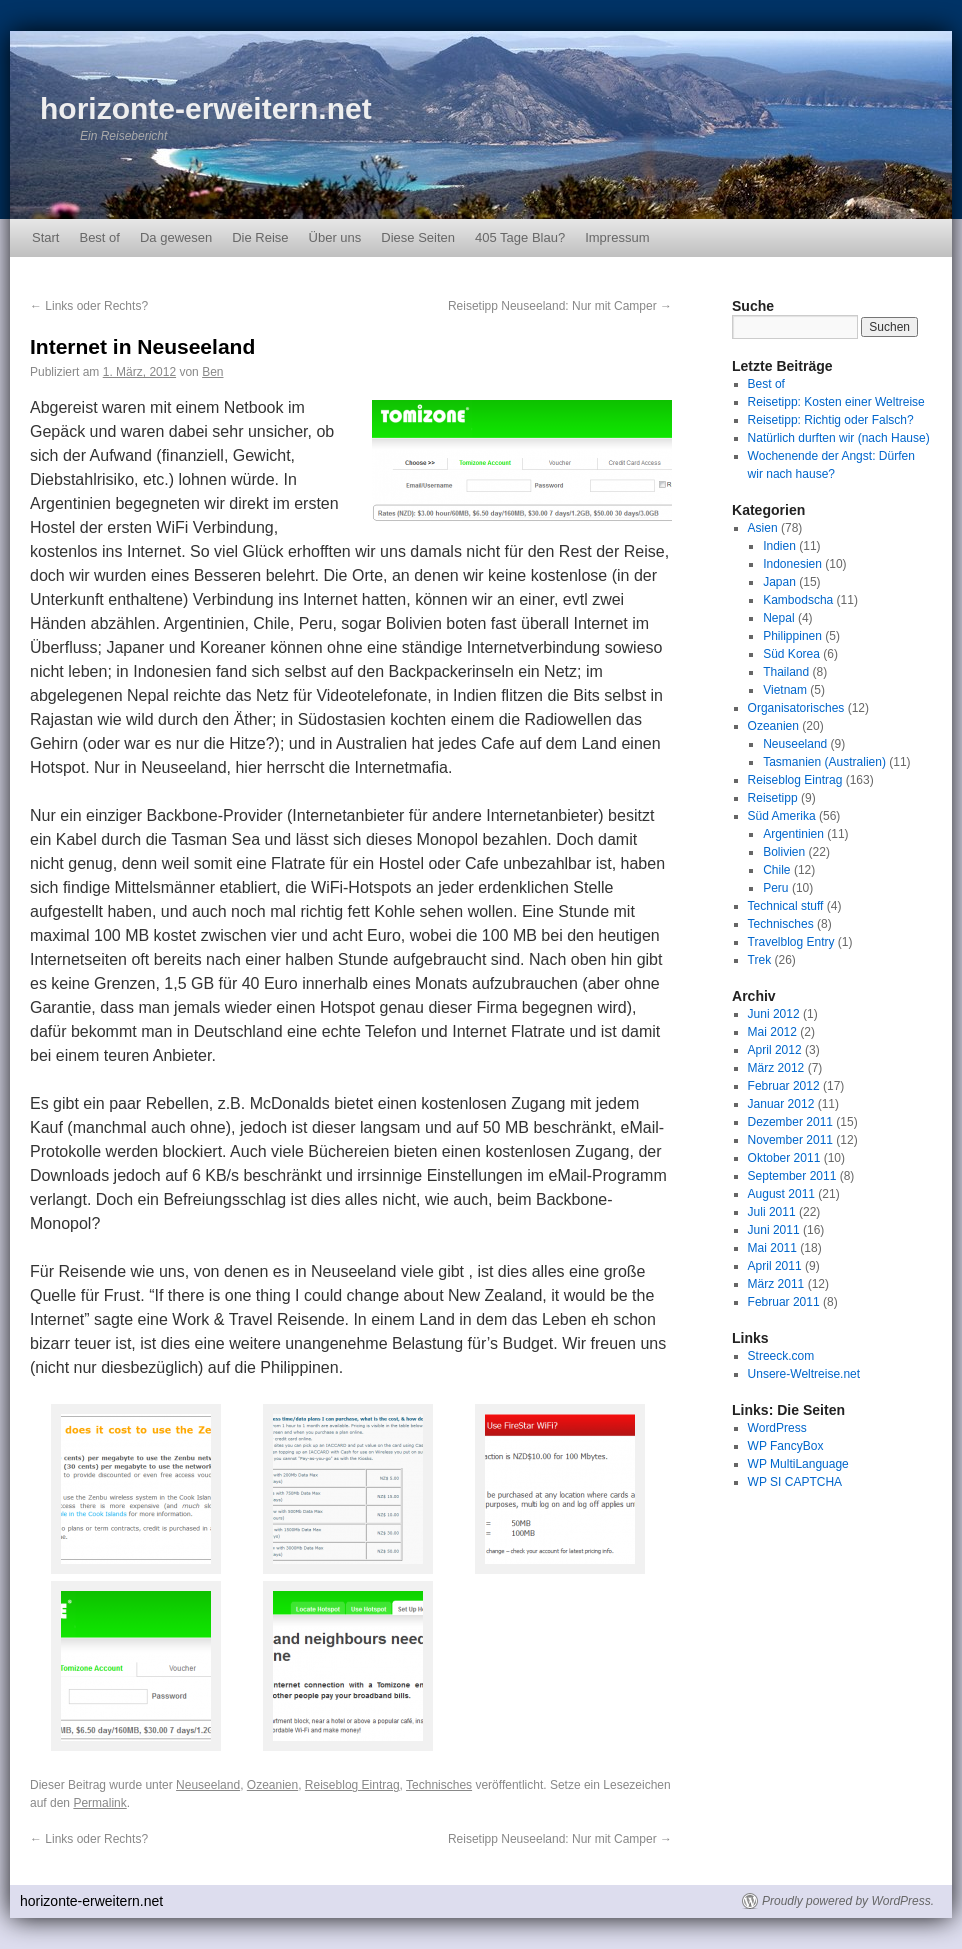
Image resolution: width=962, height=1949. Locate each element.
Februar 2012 (784, 1086)
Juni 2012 (774, 1014)
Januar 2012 (781, 1104)
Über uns (335, 237)
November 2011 (790, 1140)
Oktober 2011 (784, 1158)
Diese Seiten (418, 237)
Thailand (786, 672)
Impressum (617, 237)
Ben (212, 372)
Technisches (439, 1785)
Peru (775, 888)
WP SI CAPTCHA (795, 1482)
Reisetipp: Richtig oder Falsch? (831, 420)
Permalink (99, 1803)
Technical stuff (786, 906)
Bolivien (784, 852)
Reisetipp (773, 798)
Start (45, 237)
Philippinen (792, 636)
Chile (776, 870)
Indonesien (792, 564)
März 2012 (776, 1068)
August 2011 (781, 1194)
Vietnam (785, 690)
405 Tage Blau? (520, 237)
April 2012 (775, 1050)
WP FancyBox (786, 1446)
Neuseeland (208, 1785)
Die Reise (260, 237)
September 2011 (792, 1176)
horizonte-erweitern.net (206, 108)
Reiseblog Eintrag (352, 1785)
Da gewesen (176, 237)
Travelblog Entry (791, 942)
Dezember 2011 (790, 1122)
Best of (99, 237)
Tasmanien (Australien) (824, 762)
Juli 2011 (772, 1212)
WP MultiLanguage (798, 1464)
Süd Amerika (782, 816)
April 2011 (775, 1266)
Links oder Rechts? (89, 306)
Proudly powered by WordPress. (848, 1901)
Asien (763, 528)
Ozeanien (272, 1785)
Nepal (778, 618)
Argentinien (793, 834)
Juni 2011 (774, 1230)
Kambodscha (798, 600)
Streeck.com (781, 1356)
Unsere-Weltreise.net (804, 1374)
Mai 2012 (772, 1032)
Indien (779, 546)
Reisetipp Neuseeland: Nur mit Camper (560, 306)
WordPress (777, 1428)
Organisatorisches (796, 708)
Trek (760, 960)
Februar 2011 (784, 1302)
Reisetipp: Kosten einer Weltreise (836, 402)
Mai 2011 (772, 1248)
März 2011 (776, 1284)
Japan (779, 582)
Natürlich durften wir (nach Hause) (839, 438)
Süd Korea (791, 654)
